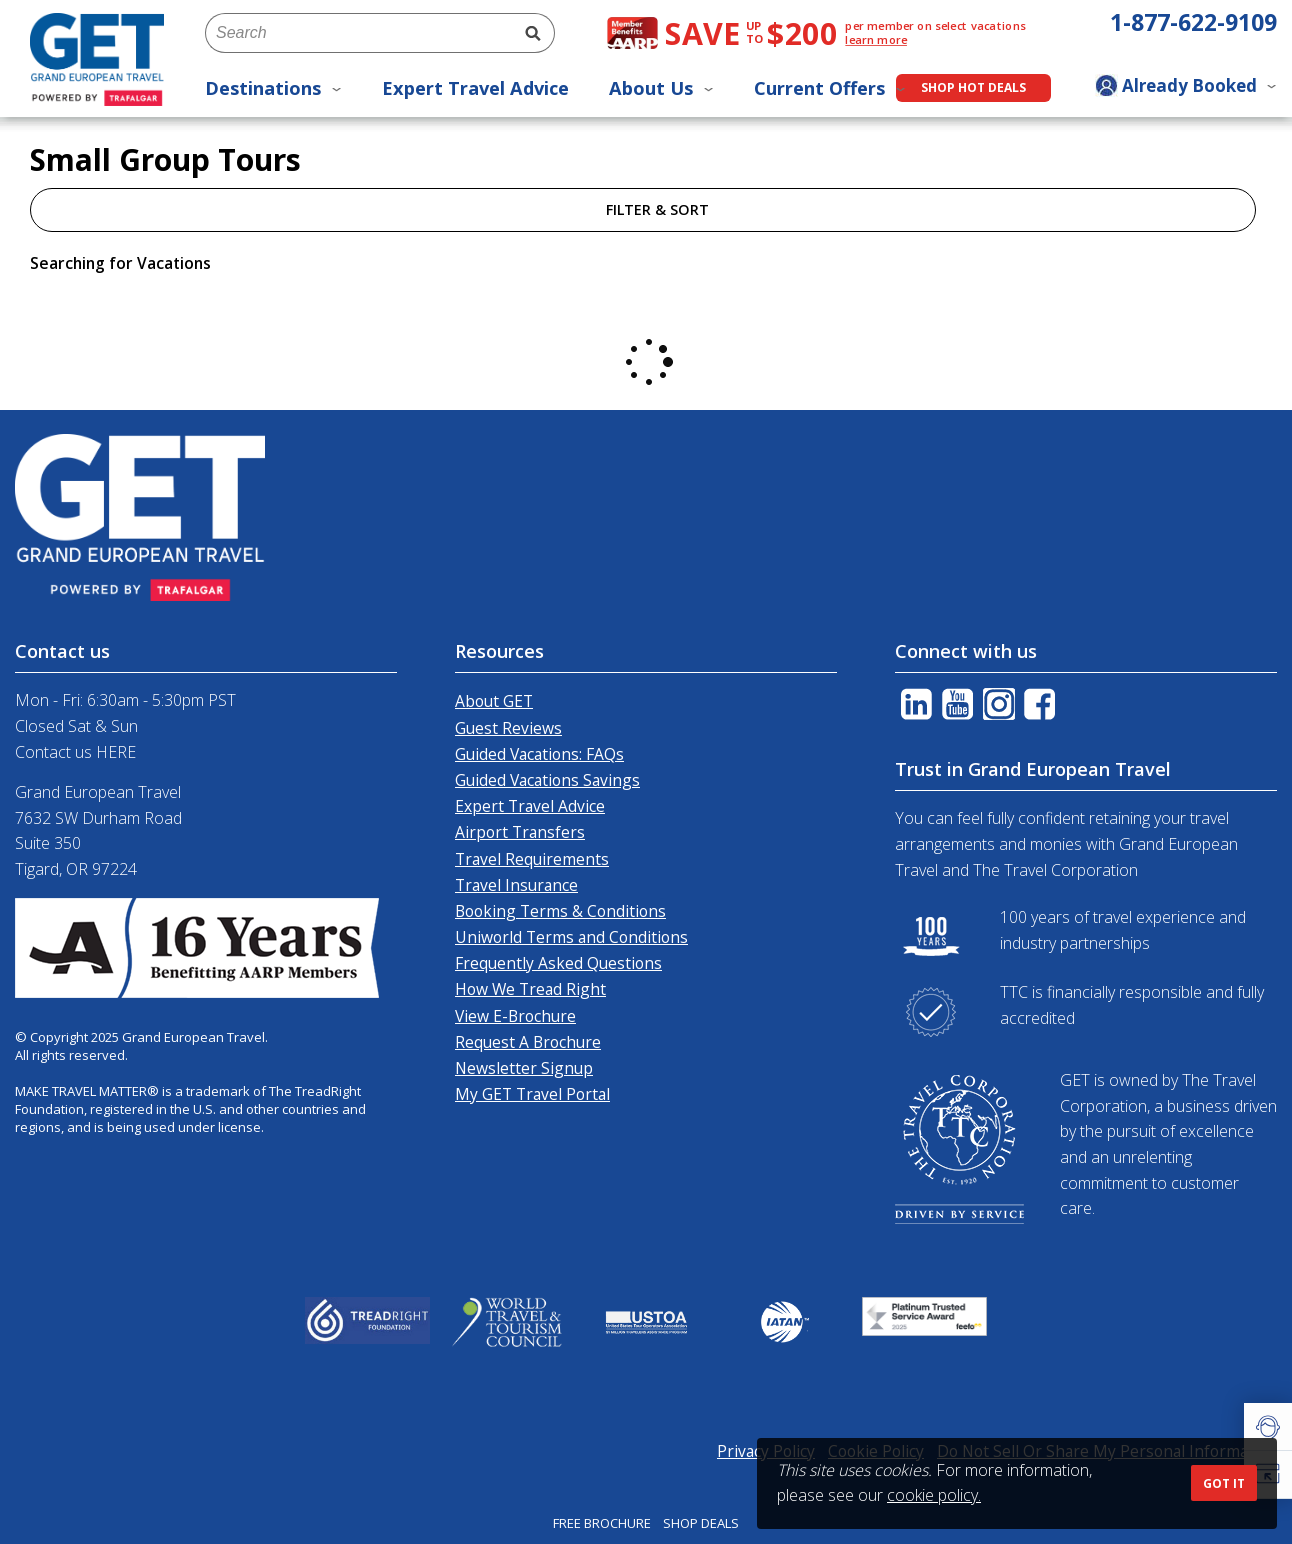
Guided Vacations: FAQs (539, 754)
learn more (876, 40)
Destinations (273, 88)
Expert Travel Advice (475, 88)
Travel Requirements (532, 859)
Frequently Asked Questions (558, 963)
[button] (1268, 1427)
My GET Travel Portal (532, 1094)
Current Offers (830, 88)
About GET (494, 701)
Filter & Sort (642, 209)
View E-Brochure (515, 1016)
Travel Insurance (516, 885)
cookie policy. (934, 1495)
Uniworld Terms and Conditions (571, 937)
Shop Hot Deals (973, 87)
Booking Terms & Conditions (560, 911)
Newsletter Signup (524, 1068)
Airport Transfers (520, 832)
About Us (661, 88)
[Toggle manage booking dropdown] (1186, 88)
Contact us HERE (75, 752)
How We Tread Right (530, 989)
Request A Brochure (528, 1042)
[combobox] (358, 33)
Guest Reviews (508, 728)
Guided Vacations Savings (547, 780)
